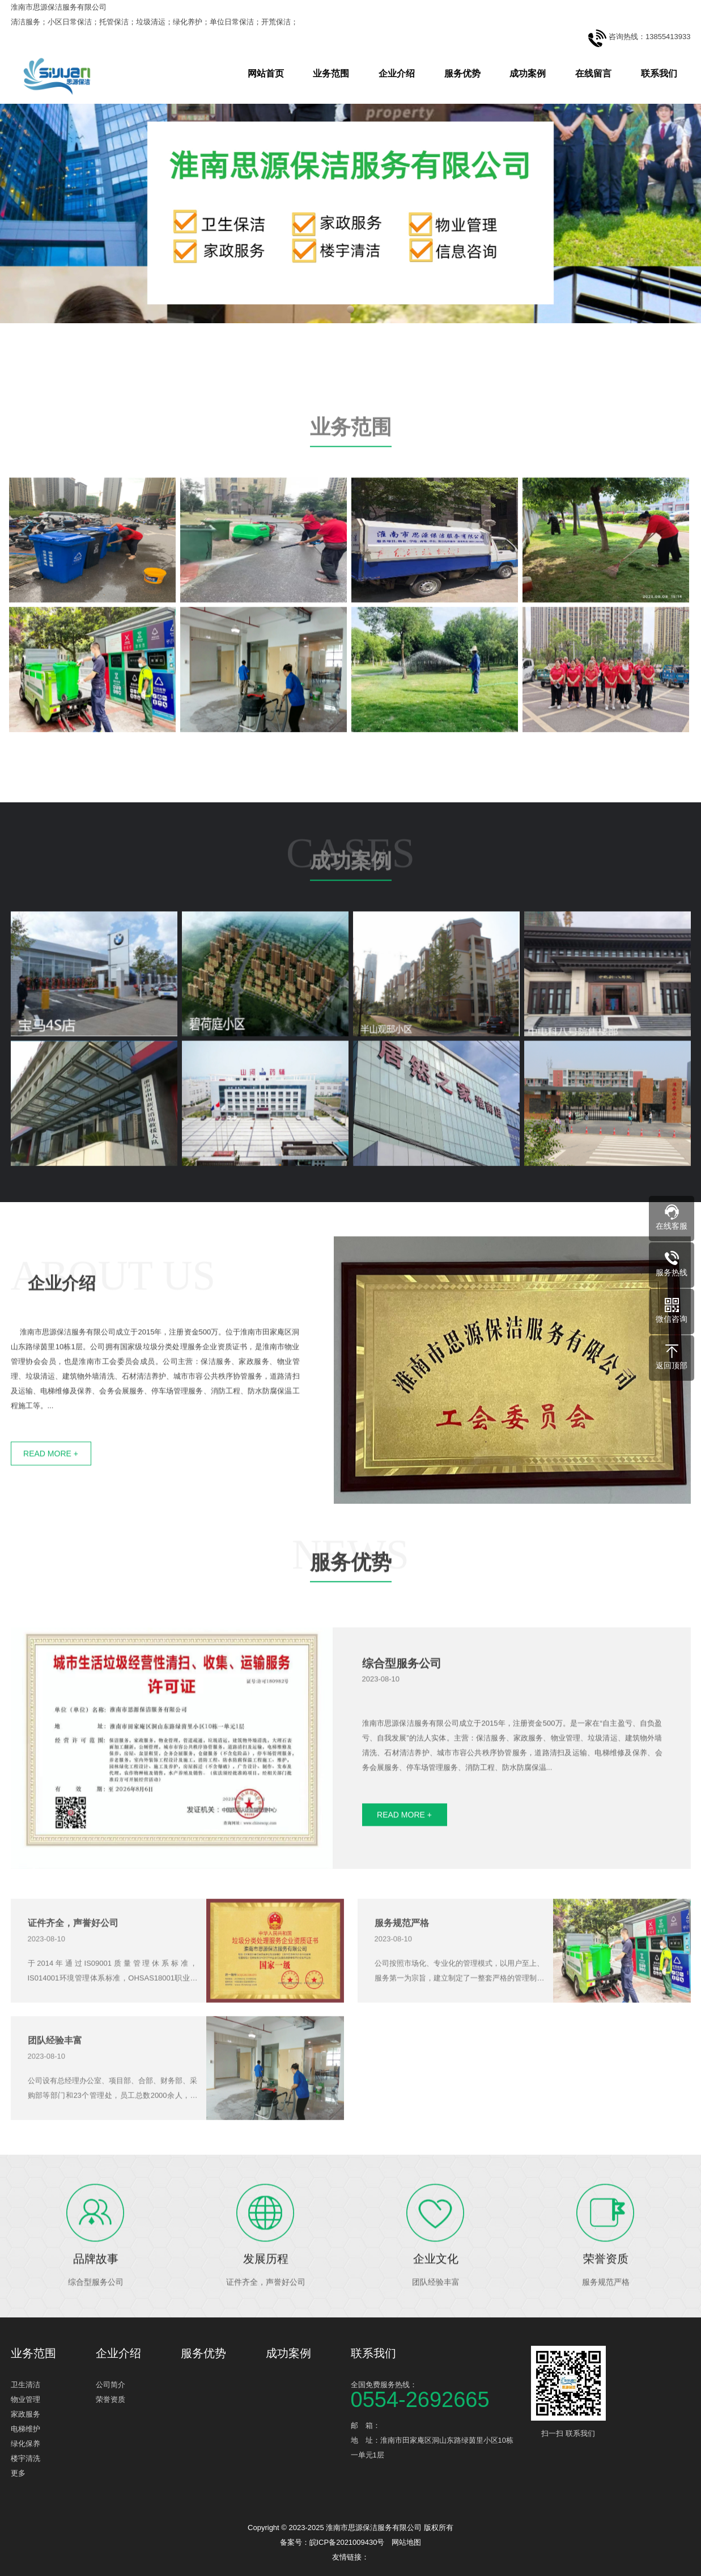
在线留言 (593, 73)
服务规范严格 (402, 1972)
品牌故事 (95, 2311)
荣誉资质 (605, 2311)
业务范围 (331, 73)
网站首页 (266, 73)
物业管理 (25, 2399)
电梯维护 (25, 2429)
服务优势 (462, 73)
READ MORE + (404, 1867)
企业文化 (435, 2311)
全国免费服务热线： (436, 2393)
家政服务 (25, 2414)
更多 (18, 2473)
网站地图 (406, 2542)
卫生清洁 (25, 2384)
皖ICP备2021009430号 (347, 2542)
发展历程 (265, 2311)
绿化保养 (25, 2443)
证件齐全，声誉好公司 (73, 1972)
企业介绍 (397, 73)
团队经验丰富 (55, 2089)
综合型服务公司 (401, 1716)
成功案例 (527, 73)
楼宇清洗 (25, 2458)
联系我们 (659, 73)
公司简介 (110, 2384)
